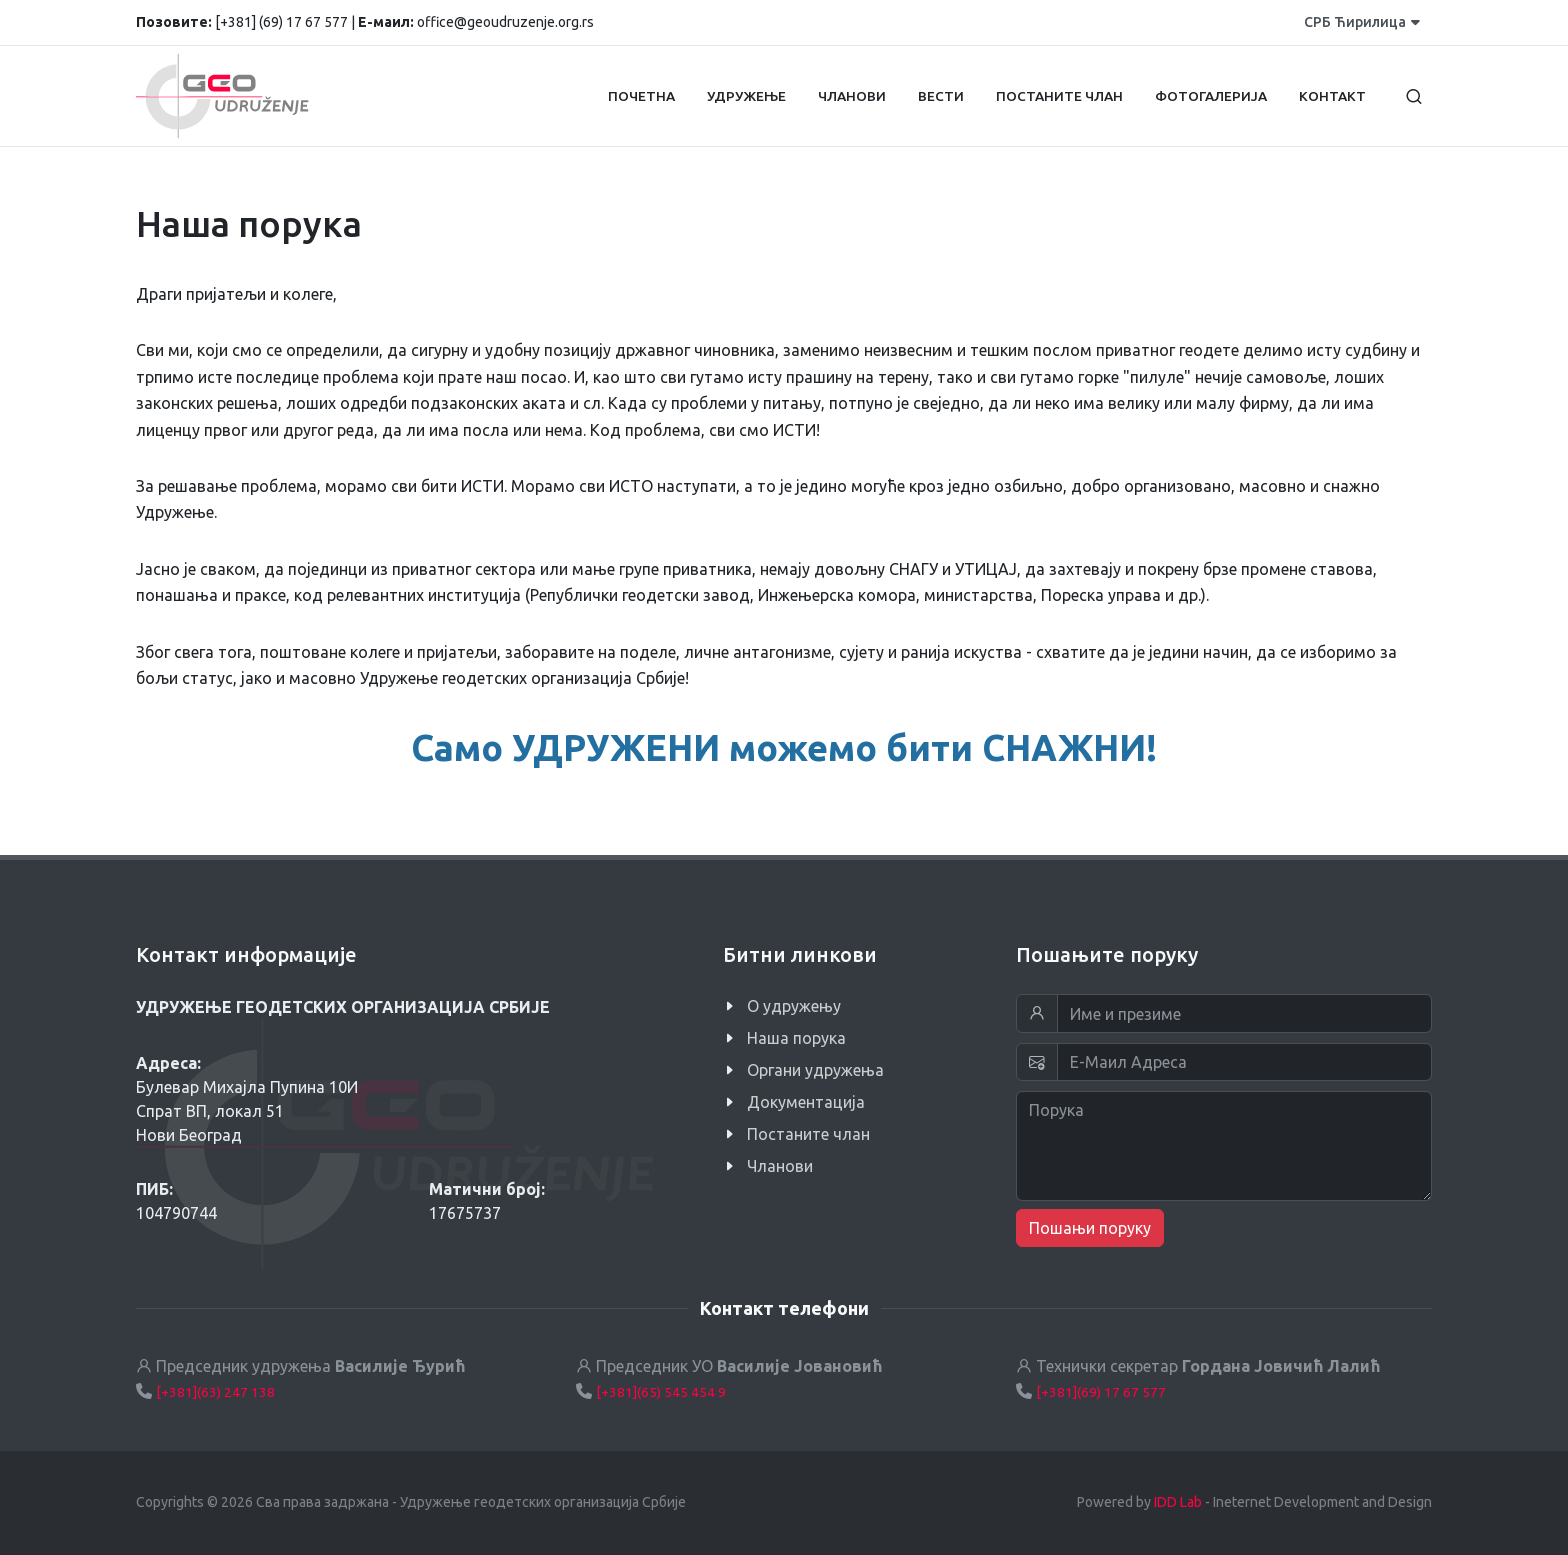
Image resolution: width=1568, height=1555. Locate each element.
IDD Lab (1178, 1502)
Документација (806, 1102)
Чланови (780, 1166)
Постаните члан (808, 1134)
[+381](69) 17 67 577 (1101, 1392)
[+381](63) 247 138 (215, 1392)
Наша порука (796, 1038)
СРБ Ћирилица (1362, 22)
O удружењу (794, 1006)
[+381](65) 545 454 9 (661, 1392)
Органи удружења (815, 1070)
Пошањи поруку (1090, 1228)
